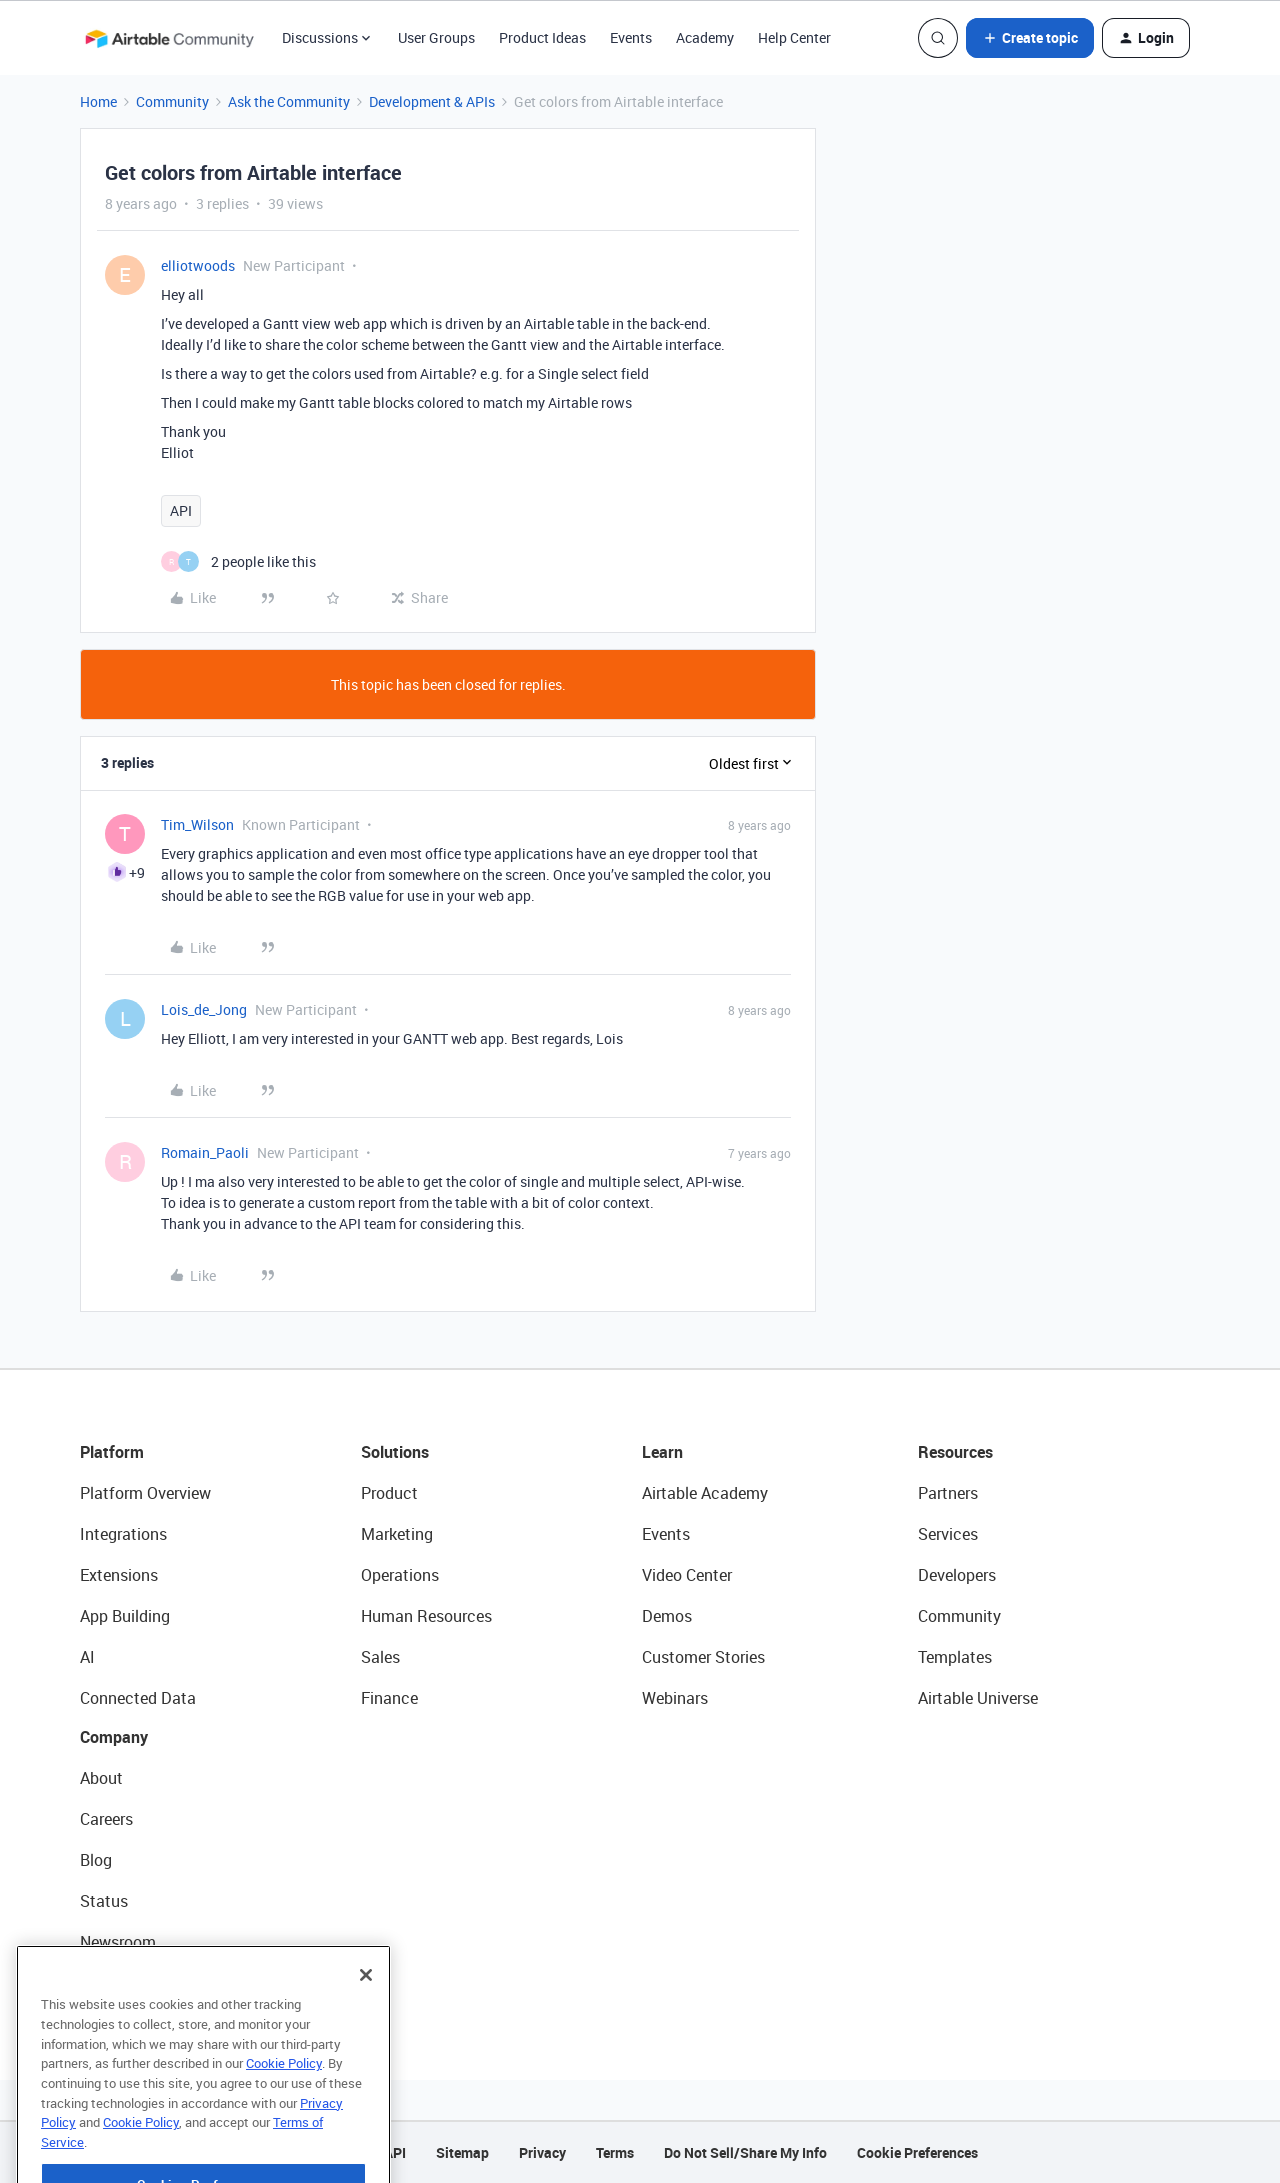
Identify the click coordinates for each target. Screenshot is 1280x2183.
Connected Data (138, 1698)
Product (389, 1493)
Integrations (123, 1534)
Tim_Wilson (197, 824)
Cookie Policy (284, 2114)
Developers (957, 1575)
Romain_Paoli (205, 1152)
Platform (112, 1452)
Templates (955, 1657)
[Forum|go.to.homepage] (169, 38)
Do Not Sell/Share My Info (745, 2152)
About (101, 1778)
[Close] (366, 2026)
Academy (705, 37)
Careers (106, 1819)
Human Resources (426, 1616)
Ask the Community (289, 101)
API (181, 510)
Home (98, 101)
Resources (955, 1452)
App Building (125, 1616)
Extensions (119, 1575)
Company (114, 1737)
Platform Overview (145, 1493)
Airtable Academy (705, 1493)
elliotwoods (198, 265)
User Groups (436, 37)
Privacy (542, 2152)
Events (631, 37)
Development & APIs (432, 101)
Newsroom (118, 1942)
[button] (1030, 38)
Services (948, 1534)
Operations (400, 1575)
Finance (389, 1698)
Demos (667, 1616)
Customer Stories (703, 1657)
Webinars (675, 1698)
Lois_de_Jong (204, 1009)
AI (87, 1657)
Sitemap (462, 2152)
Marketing (397, 1534)
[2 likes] (238, 561)
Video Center (687, 1575)
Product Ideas (542, 37)
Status (104, 1901)
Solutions (395, 1452)
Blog (96, 1860)
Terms (615, 2152)
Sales (380, 1657)
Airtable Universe (978, 1698)
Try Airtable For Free (150, 1983)
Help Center (794, 37)
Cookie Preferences (917, 2152)
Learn (662, 1452)
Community (172, 101)
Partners (948, 1493)
